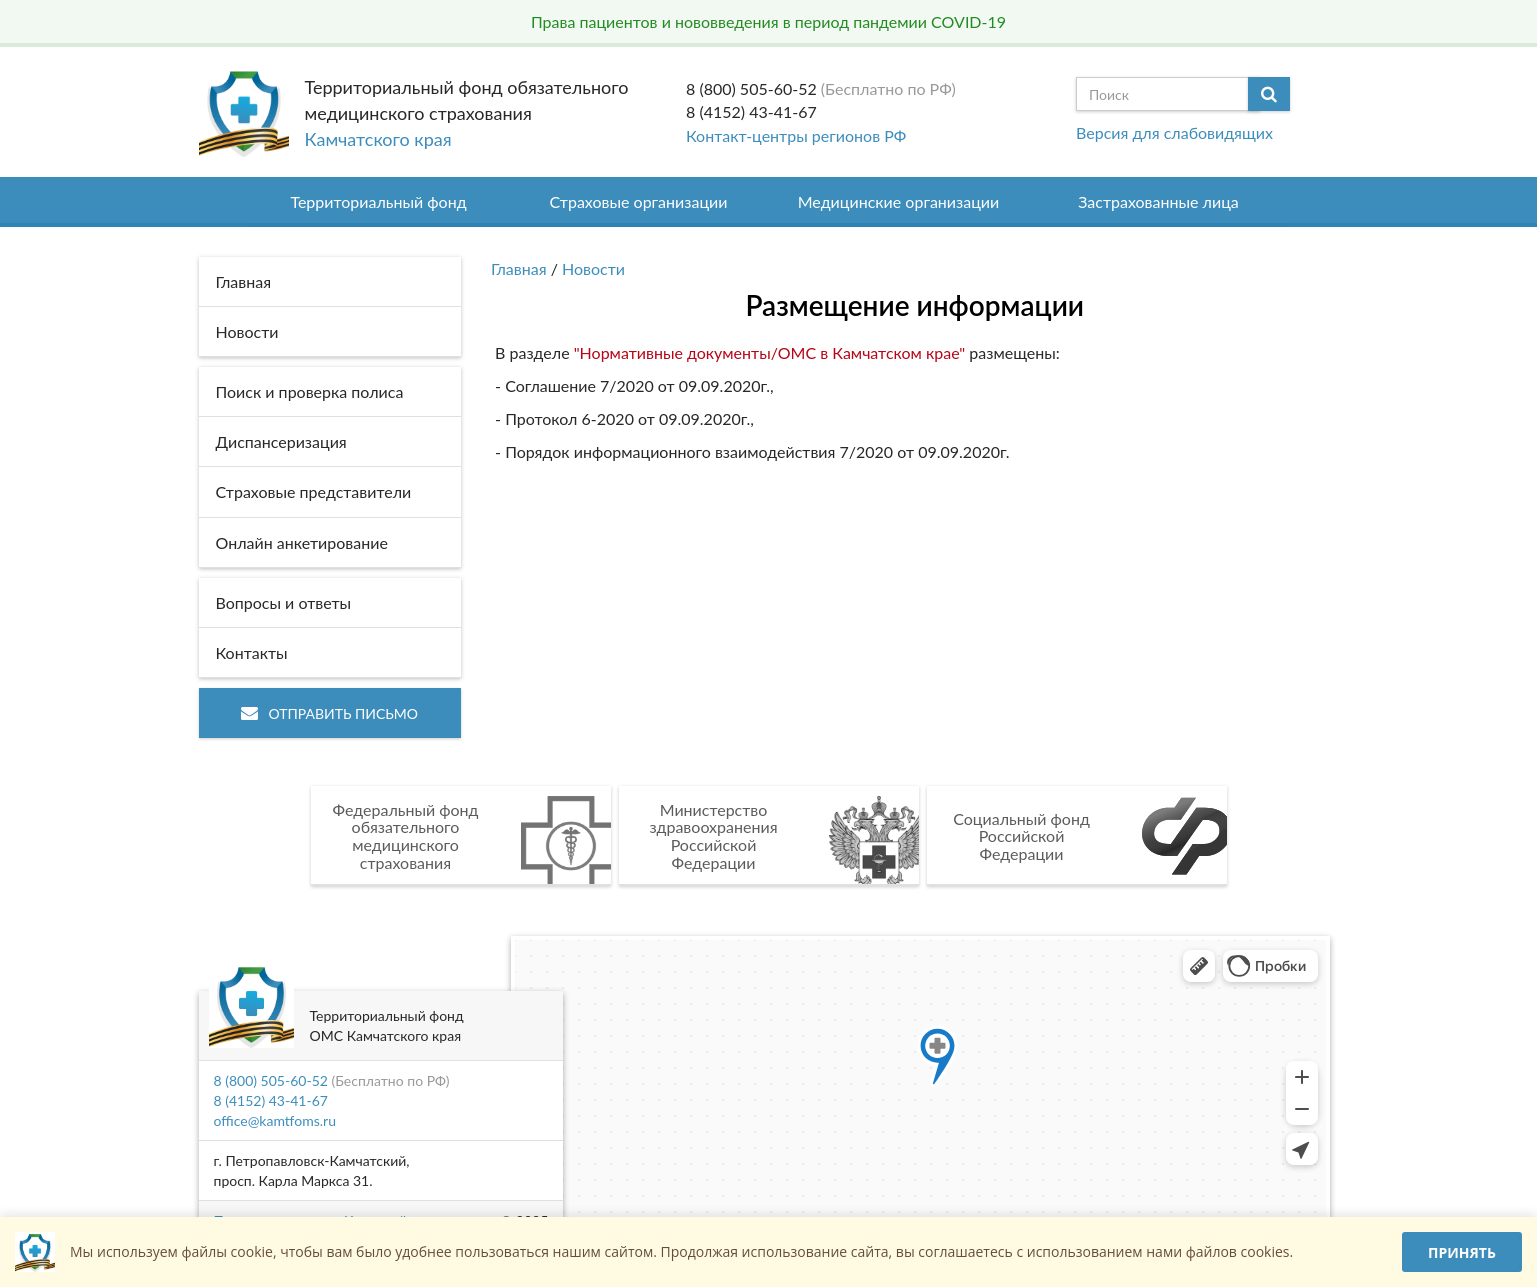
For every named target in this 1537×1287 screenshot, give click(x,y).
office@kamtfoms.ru (275, 1120)
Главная (519, 268)
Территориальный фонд (378, 201)
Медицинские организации (899, 201)
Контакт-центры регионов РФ (796, 135)
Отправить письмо (329, 713)
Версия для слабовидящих (1174, 132)
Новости (593, 268)
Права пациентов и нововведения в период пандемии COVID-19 (768, 21)
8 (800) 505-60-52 (751, 88)
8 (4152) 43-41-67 (751, 111)
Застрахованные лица (1158, 201)
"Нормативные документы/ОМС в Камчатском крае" (768, 352)
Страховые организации (639, 201)
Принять (1462, 1252)
